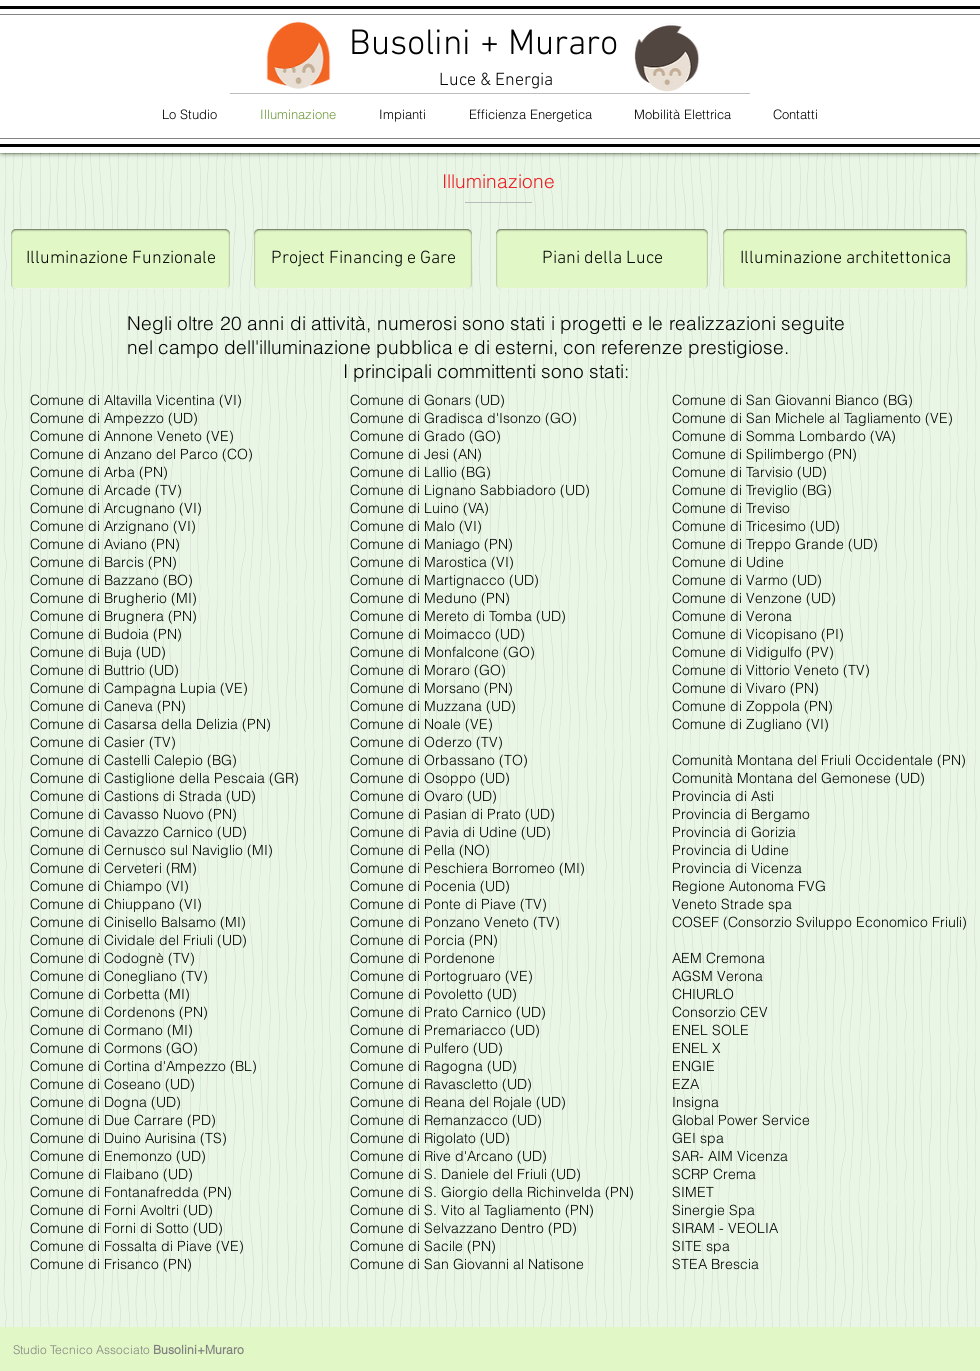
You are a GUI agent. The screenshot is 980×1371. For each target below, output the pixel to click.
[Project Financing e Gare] (363, 259)
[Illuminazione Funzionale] (120, 259)
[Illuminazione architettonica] (845, 259)
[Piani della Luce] (602, 259)
